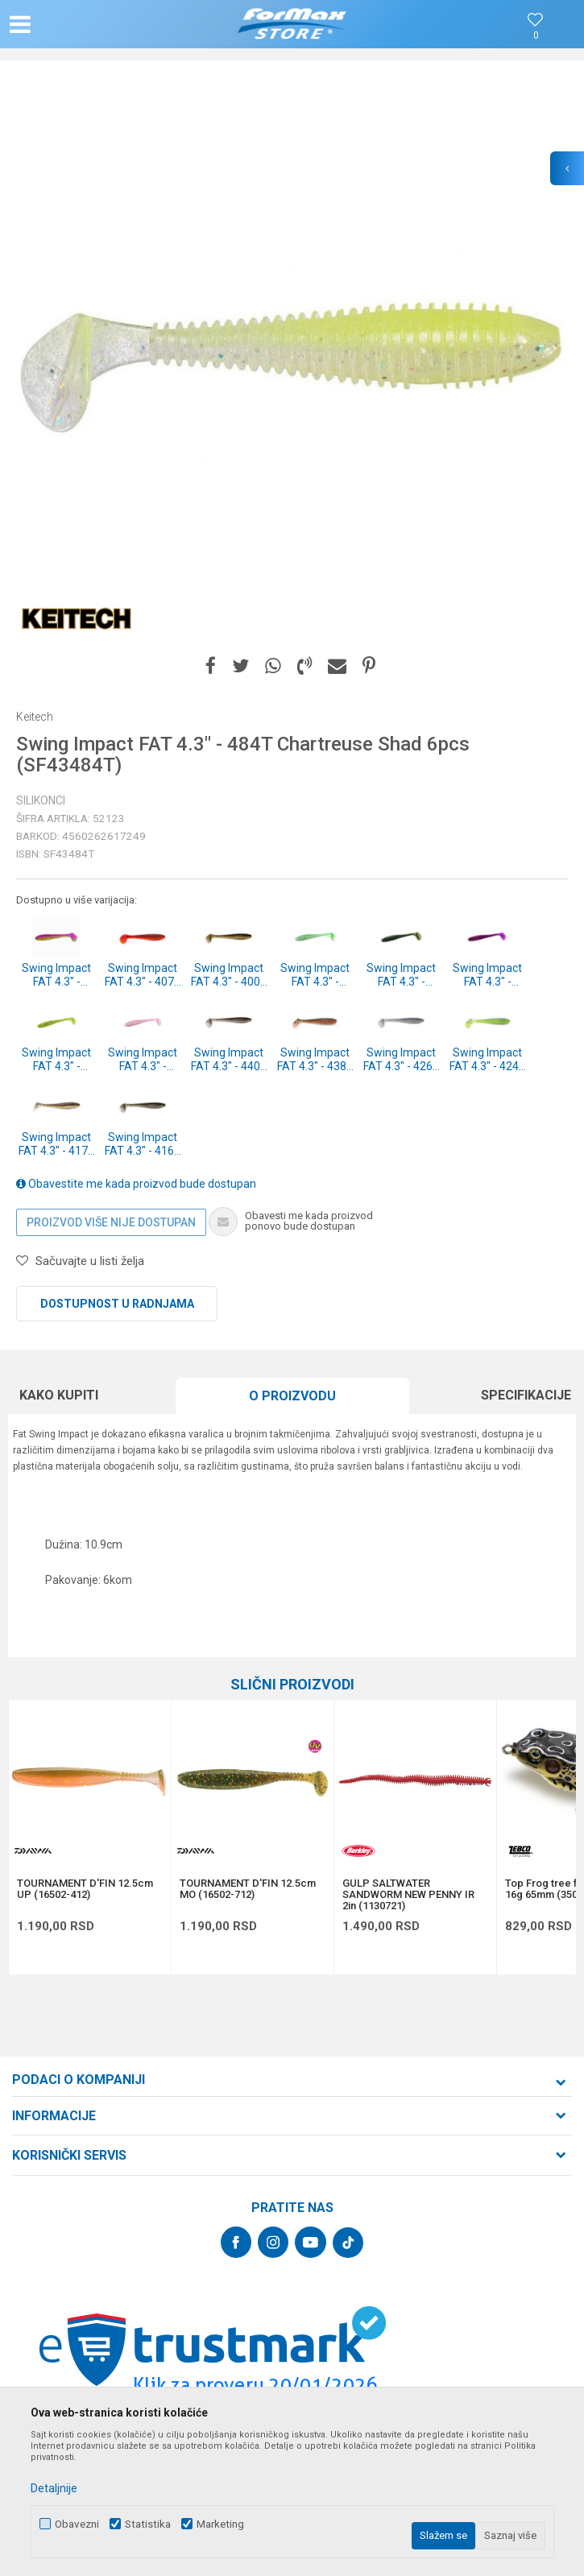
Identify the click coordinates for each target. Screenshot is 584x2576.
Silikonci (40, 800)
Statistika (148, 2524)
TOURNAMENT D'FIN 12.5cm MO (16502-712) (248, 1889)
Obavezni (77, 2524)
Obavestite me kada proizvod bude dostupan (136, 1183)
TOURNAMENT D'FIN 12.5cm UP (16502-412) (85, 1889)
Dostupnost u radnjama (117, 1303)
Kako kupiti (58, 1395)
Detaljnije (54, 2488)
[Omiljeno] (536, 36)
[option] (292, 360)
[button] (96, 24)
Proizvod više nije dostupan (111, 1222)
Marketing (220, 2524)
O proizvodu (292, 1396)
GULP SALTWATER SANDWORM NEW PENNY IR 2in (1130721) (408, 1895)
